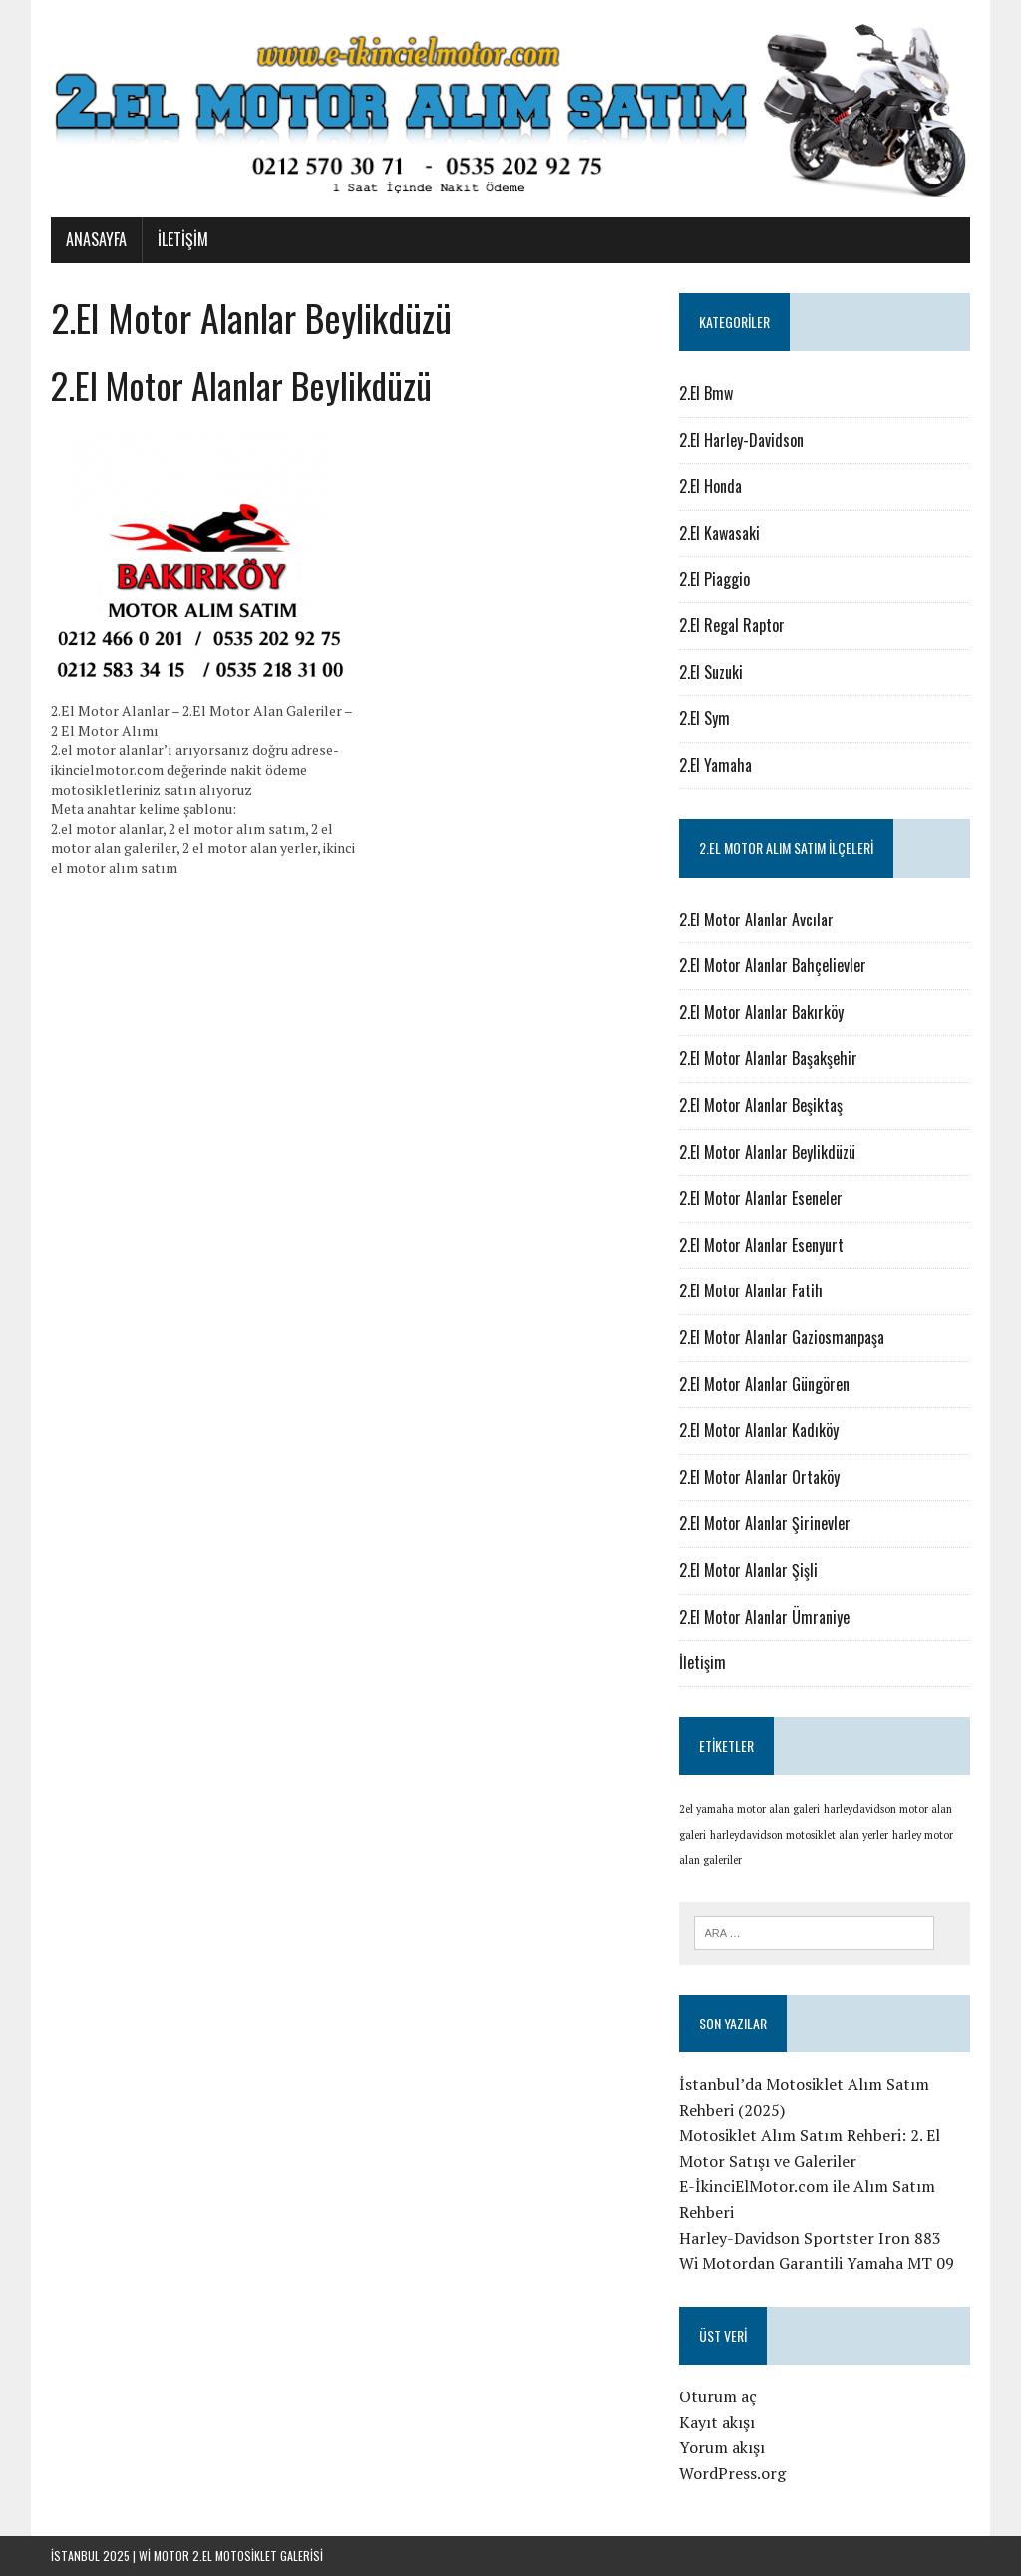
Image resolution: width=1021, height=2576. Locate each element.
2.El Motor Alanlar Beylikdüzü (767, 1152)
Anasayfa (96, 239)
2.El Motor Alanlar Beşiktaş (761, 1105)
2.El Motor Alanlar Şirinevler (765, 1523)
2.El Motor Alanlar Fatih (751, 1290)
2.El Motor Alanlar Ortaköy (759, 1477)
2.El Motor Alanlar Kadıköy (759, 1430)
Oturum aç (718, 2396)
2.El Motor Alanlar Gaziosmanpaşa (781, 1337)
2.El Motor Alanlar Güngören (764, 1384)
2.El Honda (710, 486)
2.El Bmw (706, 393)
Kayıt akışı (717, 2422)
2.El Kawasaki (719, 533)
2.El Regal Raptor (732, 625)
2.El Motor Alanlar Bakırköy (761, 1012)
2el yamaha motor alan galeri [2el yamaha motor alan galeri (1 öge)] (749, 1809)
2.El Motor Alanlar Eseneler (761, 1198)
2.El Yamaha (715, 765)
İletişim (183, 239)
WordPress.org (732, 2473)
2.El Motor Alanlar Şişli (748, 1570)
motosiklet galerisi (269, 2555)
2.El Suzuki (711, 672)
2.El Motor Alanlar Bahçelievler (772, 965)
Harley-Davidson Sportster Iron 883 (810, 2238)
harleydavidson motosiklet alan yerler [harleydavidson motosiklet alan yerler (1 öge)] (799, 1835)
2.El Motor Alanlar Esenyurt (761, 1245)
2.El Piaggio (714, 579)
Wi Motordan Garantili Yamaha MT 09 (816, 2263)
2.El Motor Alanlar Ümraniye (764, 1617)
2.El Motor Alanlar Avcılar (756, 919)
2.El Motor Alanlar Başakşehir (768, 1058)
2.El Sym (704, 718)
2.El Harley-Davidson (741, 440)
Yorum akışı (722, 2447)
